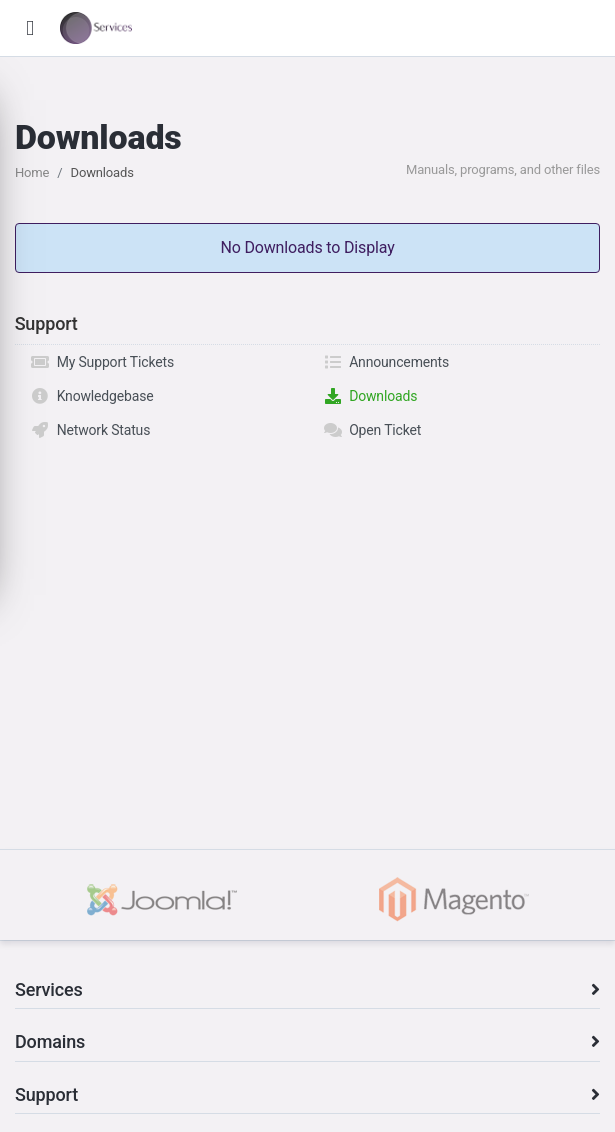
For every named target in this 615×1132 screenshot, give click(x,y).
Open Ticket (372, 430)
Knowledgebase (92, 396)
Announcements (386, 362)
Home (32, 172)
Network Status (90, 430)
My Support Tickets (102, 362)
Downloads (370, 396)
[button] (30, 28)
